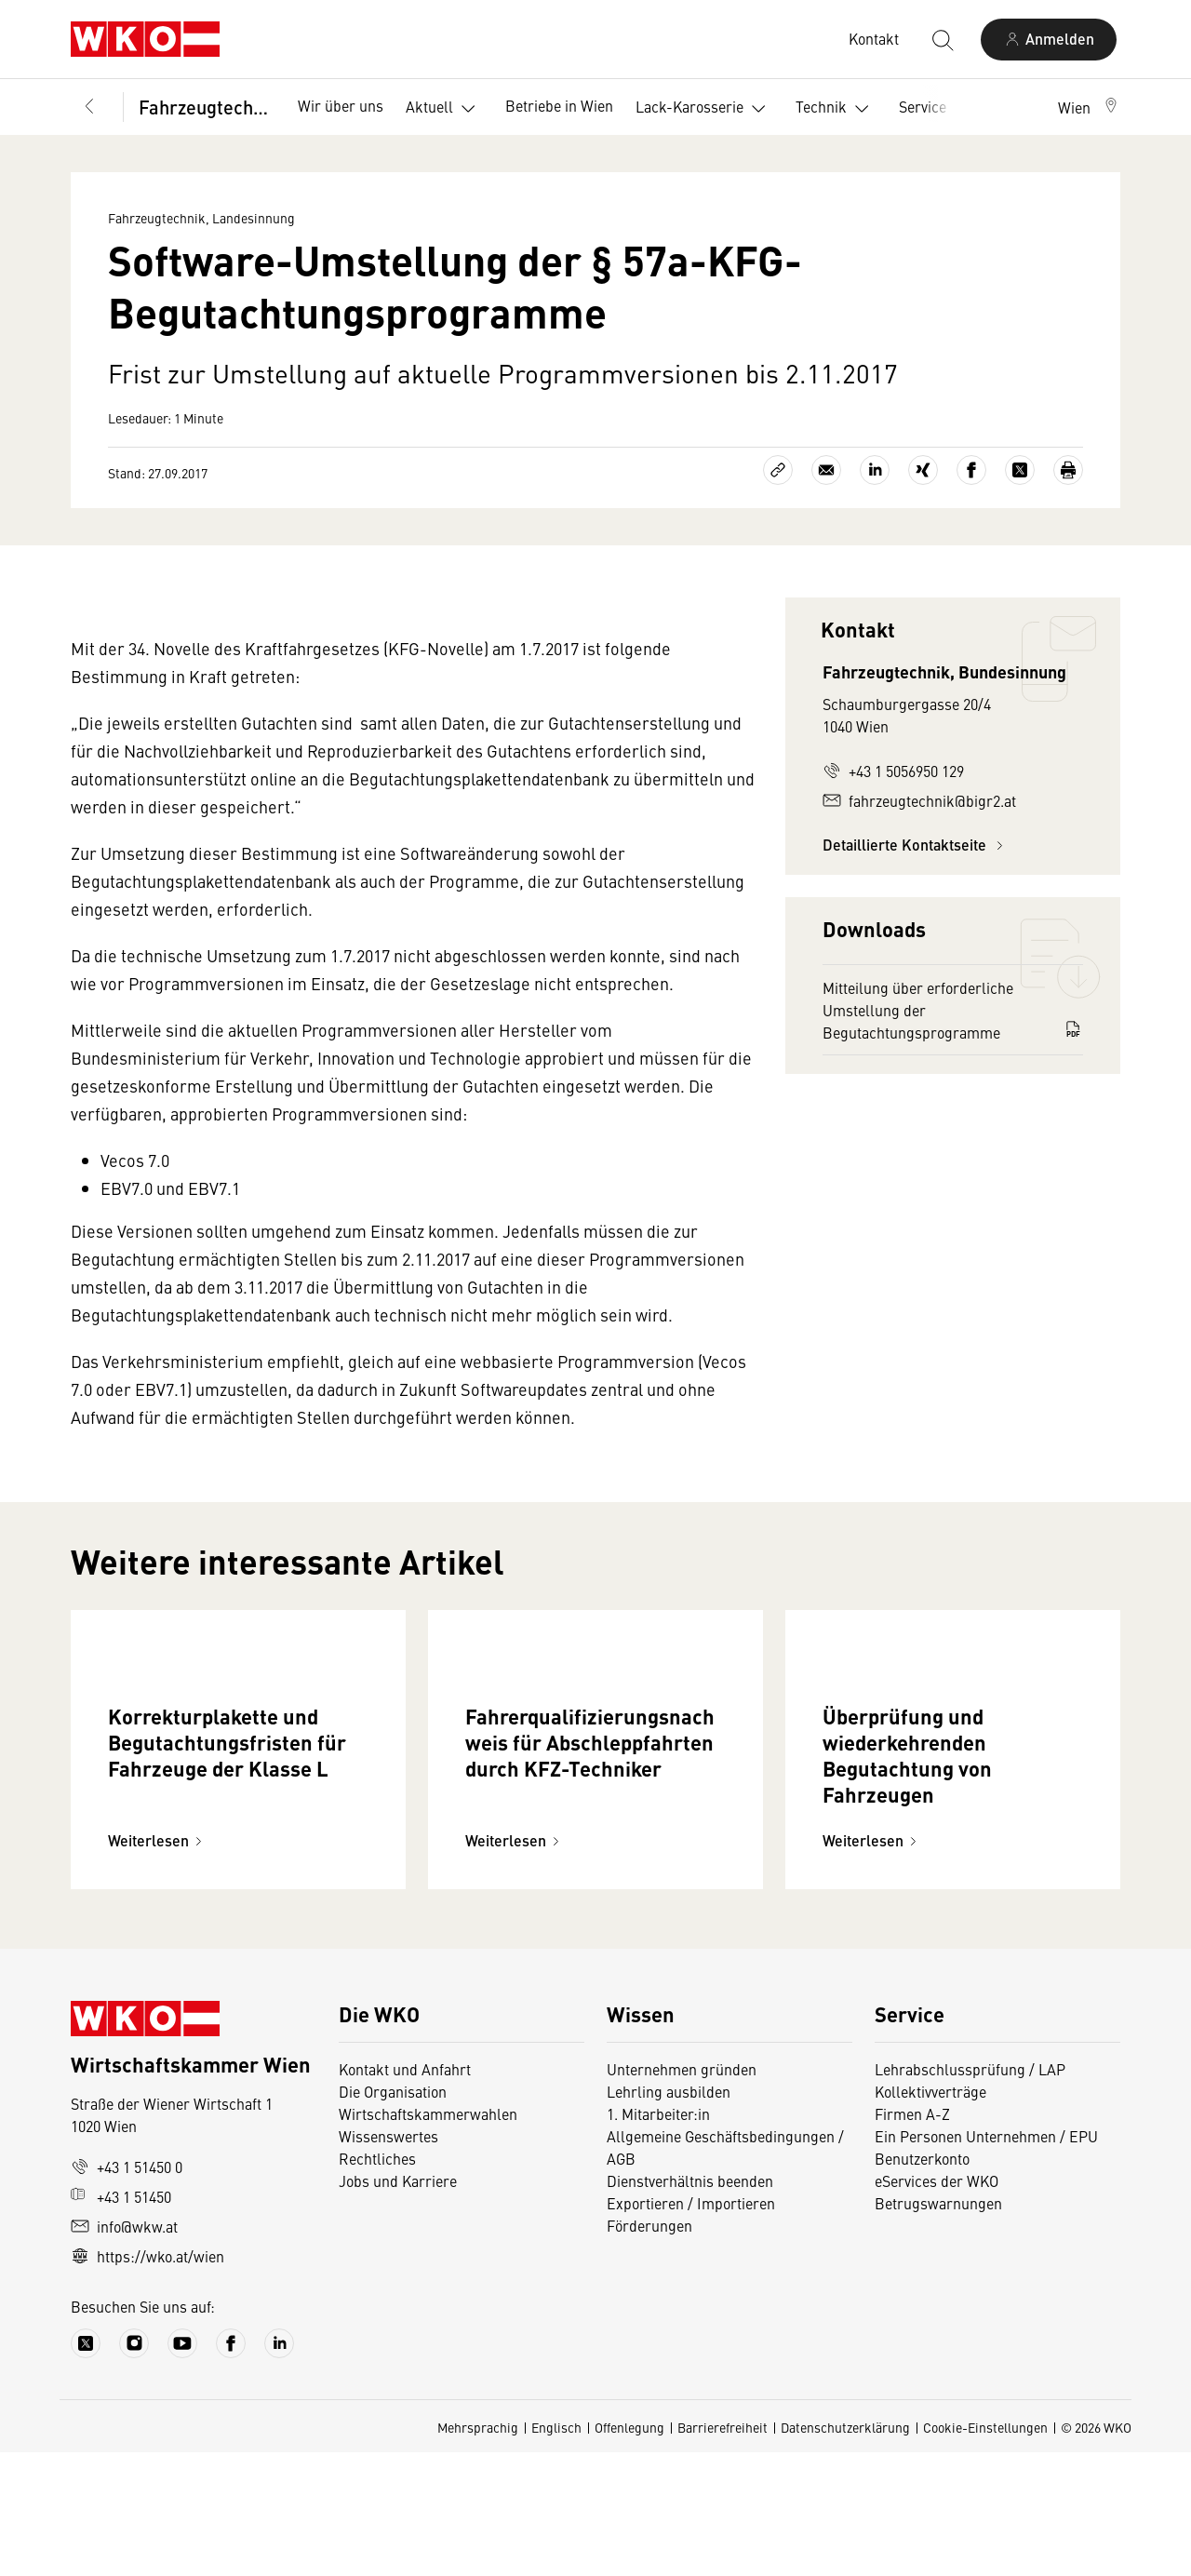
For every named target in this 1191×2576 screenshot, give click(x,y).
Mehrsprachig (477, 2550)
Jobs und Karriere (398, 2304)
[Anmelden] (1049, 39)
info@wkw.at (124, 2350)
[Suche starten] (942, 39)
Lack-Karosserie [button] (704, 109)
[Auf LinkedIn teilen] (875, 470)
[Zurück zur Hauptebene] (89, 107)
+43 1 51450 (121, 2320)
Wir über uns (340, 105)
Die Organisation (393, 2215)
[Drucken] (1068, 470)
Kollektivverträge (930, 2215)
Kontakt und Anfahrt (405, 2192)
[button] (1089, 107)
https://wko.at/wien (147, 2379)
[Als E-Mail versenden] (826, 470)
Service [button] (937, 109)
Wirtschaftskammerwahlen (428, 2237)
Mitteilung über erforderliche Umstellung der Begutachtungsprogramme (953, 1009)
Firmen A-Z (912, 2237)
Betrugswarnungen (938, 2326)
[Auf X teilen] (1020, 470)
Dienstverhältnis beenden (690, 2304)
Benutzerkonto (922, 2282)
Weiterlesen (157, 1964)
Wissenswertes (388, 2259)
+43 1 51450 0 (126, 2290)
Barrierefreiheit (722, 2550)
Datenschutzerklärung (845, 2550)
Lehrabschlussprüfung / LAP (970, 2192)
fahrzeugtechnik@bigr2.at (919, 800)
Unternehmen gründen (681, 2192)
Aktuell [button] (444, 109)
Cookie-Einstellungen (985, 2550)
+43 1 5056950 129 (893, 770)
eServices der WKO (936, 2304)
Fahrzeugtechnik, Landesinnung (205, 106)
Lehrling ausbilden (668, 2215)
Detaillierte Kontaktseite (916, 844)
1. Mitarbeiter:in (658, 2237)
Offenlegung (629, 2550)
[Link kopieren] (778, 470)
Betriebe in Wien (559, 105)
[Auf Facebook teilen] (971, 470)
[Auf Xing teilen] (923, 470)
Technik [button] (836, 109)
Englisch (556, 2550)
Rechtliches (377, 2282)
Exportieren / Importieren (691, 2326)
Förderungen (649, 2349)
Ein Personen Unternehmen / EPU (986, 2259)
